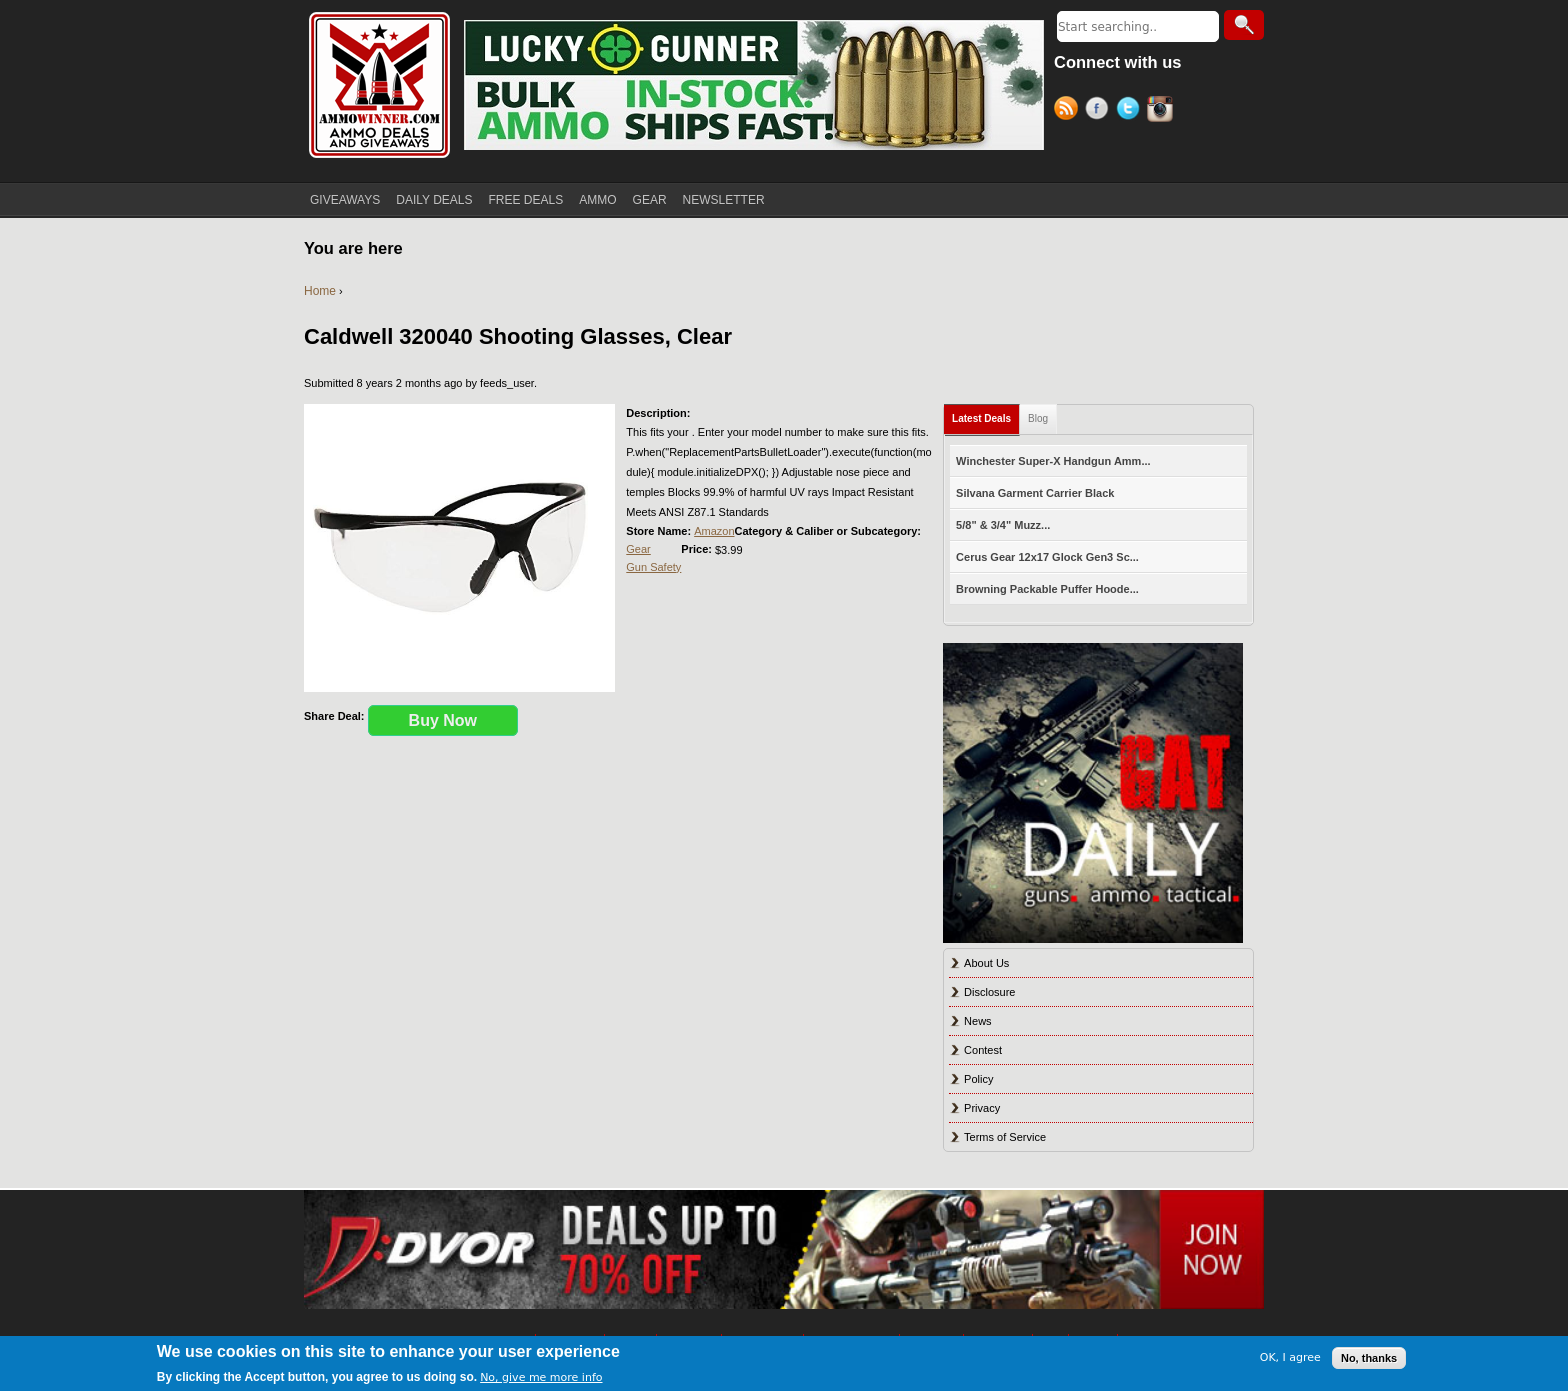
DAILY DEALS (434, 200)
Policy (978, 1079)
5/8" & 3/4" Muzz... (1003, 525)
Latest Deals (981, 418)
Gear (638, 549)
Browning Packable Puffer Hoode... (1047, 589)
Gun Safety (653, 567)
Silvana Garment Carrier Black (1035, 493)
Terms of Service (1005, 1137)
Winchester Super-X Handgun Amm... (1053, 461)
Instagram (1162, 111)
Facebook (1100, 111)
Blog (1038, 418)
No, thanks (1369, 1358)
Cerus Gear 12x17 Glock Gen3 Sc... (1047, 557)
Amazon (714, 531)
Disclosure (989, 992)
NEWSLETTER (724, 200)
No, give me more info (541, 1377)
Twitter (1131, 111)
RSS (1069, 111)
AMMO (597, 200)
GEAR (650, 200)
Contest (983, 1050)
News (978, 1021)
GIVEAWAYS (345, 200)
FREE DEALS (526, 200)
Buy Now (443, 720)
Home (320, 291)
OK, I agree (1290, 1357)
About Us (986, 963)
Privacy (982, 1108)
